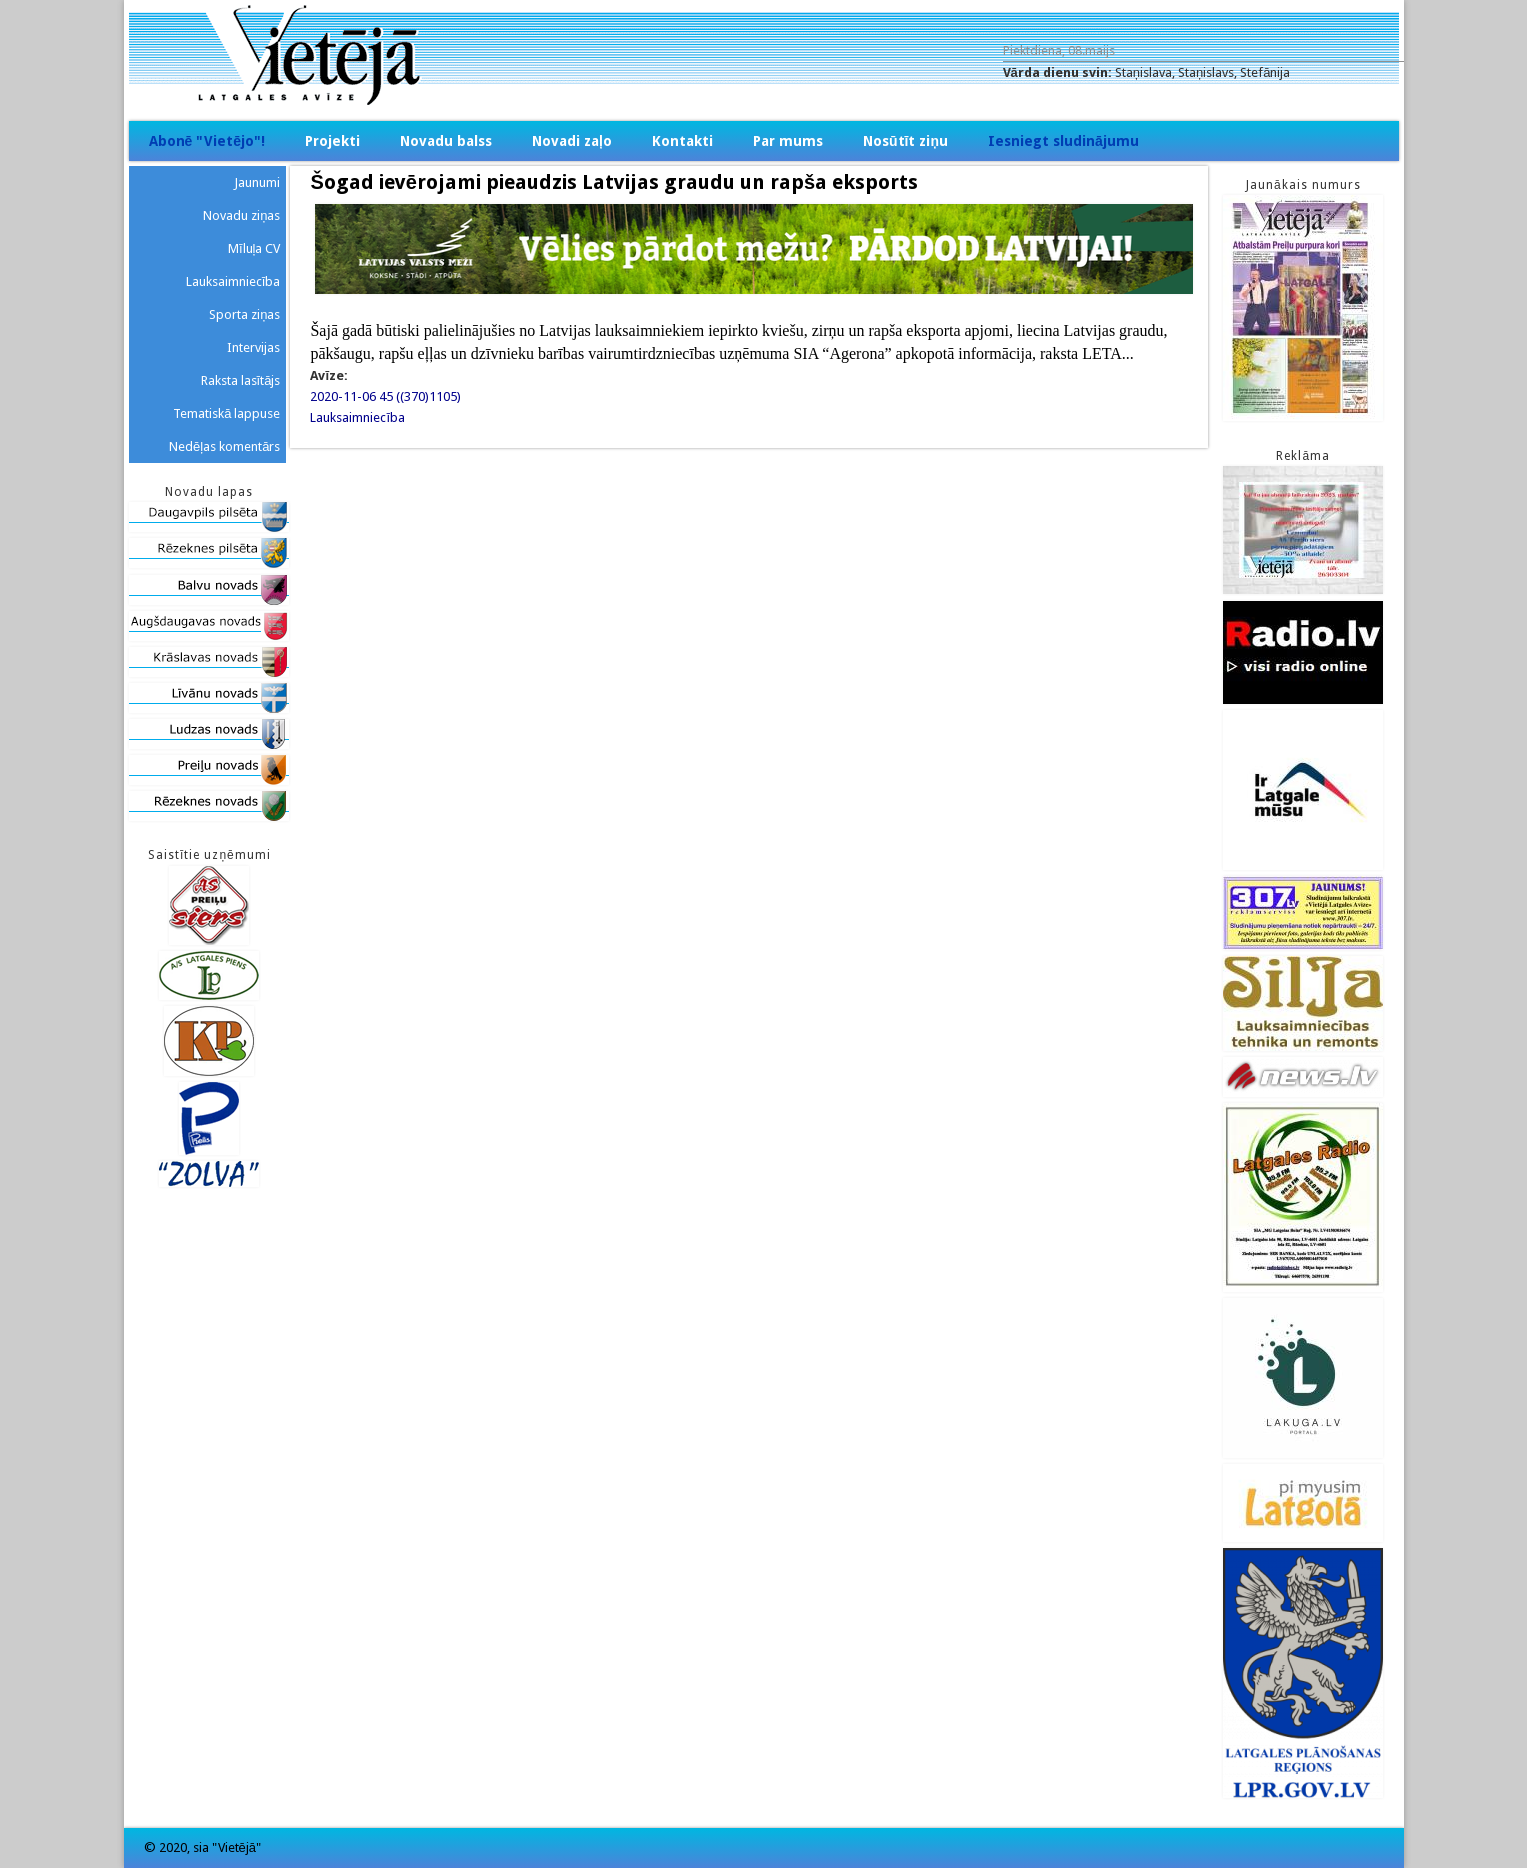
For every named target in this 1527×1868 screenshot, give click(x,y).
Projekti (332, 141)
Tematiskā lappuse (226, 413)
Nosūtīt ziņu (905, 141)
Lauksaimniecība (357, 417)
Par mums (788, 141)
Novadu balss (446, 141)
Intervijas (253, 347)
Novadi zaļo (572, 141)
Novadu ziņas (241, 215)
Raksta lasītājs (241, 380)
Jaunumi (257, 182)
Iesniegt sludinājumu (1063, 141)
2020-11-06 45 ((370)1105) (385, 396)
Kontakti (682, 141)
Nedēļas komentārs (224, 446)
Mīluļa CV (254, 248)
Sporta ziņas (244, 314)
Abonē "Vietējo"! (207, 141)
